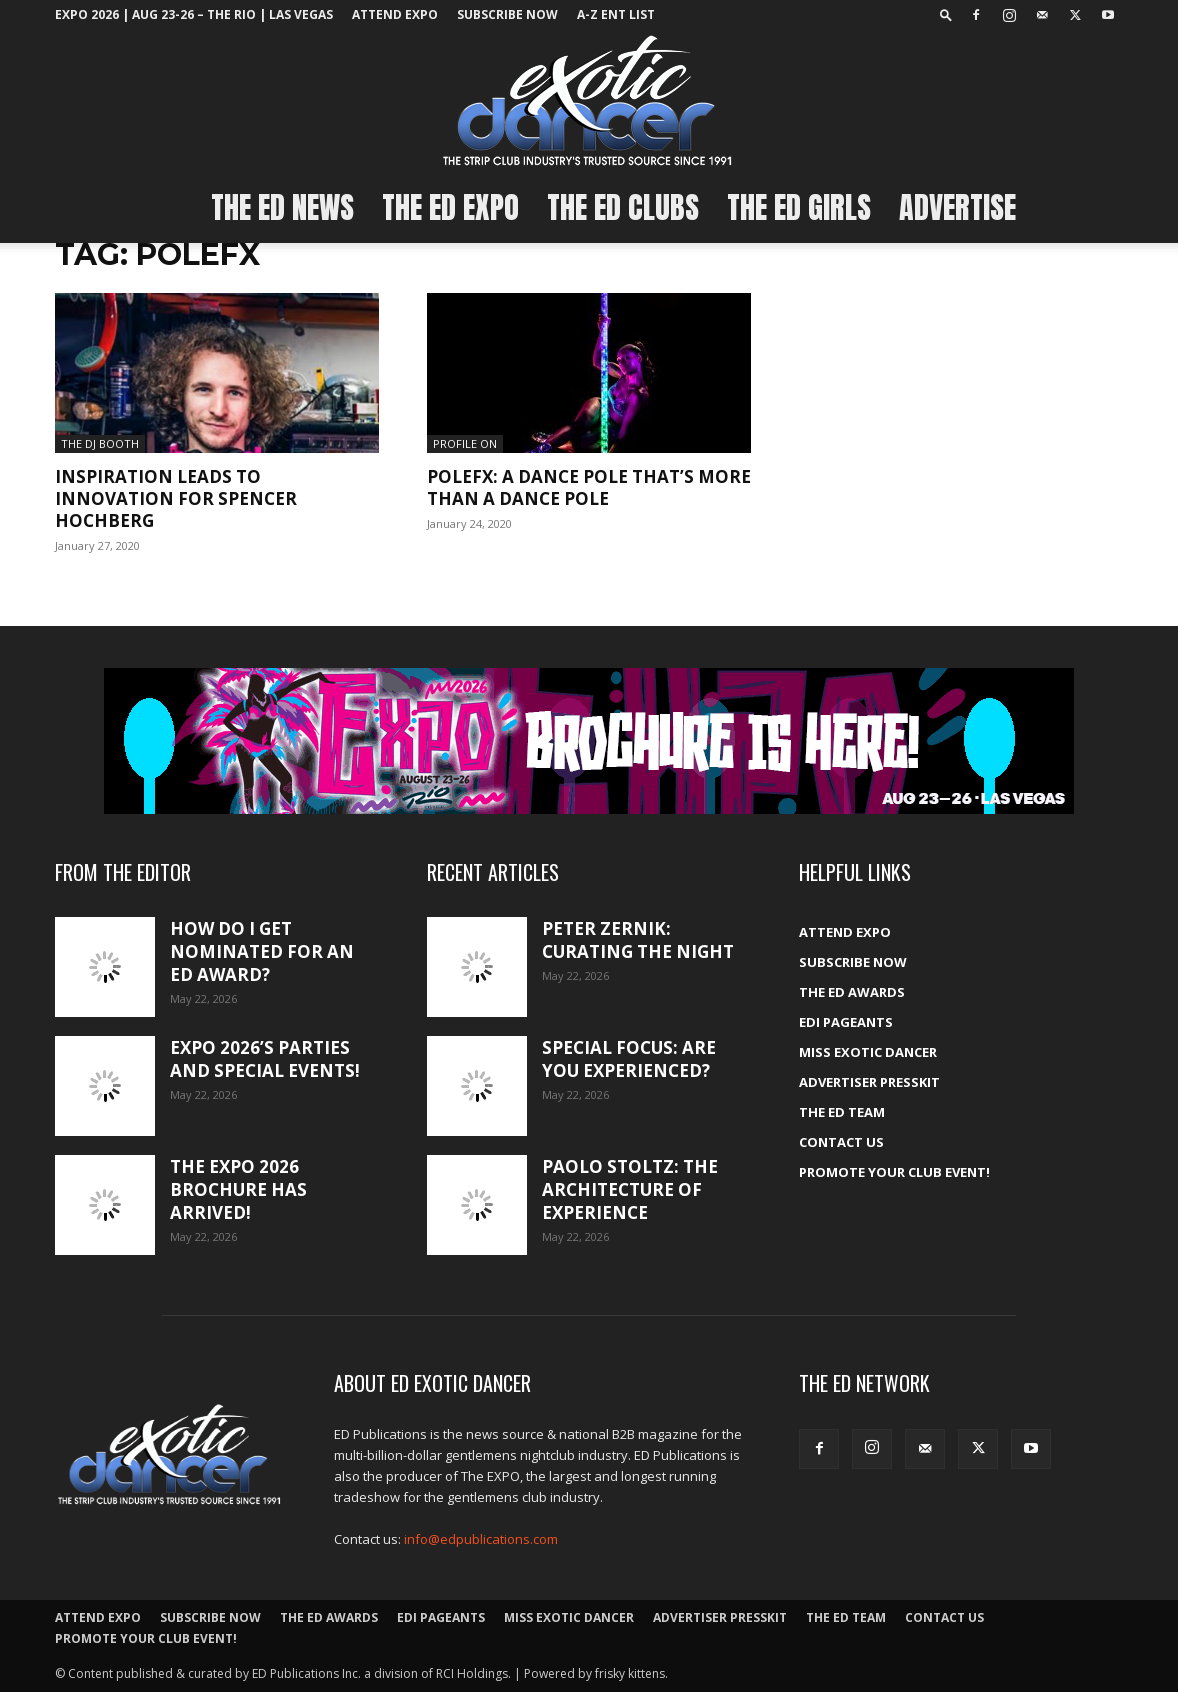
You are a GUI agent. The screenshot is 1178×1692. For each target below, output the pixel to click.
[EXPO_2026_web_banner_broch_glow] (589, 741)
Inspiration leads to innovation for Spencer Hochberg (176, 498)
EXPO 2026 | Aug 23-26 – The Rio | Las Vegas (194, 14)
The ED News (282, 207)
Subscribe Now (507, 14)
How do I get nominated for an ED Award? (262, 951)
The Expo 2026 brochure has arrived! (238, 1189)
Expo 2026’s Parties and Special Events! (265, 1059)
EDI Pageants (846, 1022)
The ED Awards (852, 992)
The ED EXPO (450, 207)
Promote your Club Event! (894, 1172)
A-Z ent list (616, 14)
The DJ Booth (100, 443)
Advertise (957, 207)
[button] (946, 14)
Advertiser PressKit (869, 1082)
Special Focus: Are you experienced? (629, 1059)
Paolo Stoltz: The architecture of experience (630, 1189)
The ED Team (842, 1112)
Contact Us (841, 1142)
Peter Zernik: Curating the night (638, 940)
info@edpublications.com (481, 1539)
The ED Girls (799, 207)
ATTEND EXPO (395, 14)
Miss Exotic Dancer (868, 1052)
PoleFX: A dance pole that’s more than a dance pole (589, 487)
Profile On (465, 443)
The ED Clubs (623, 207)
